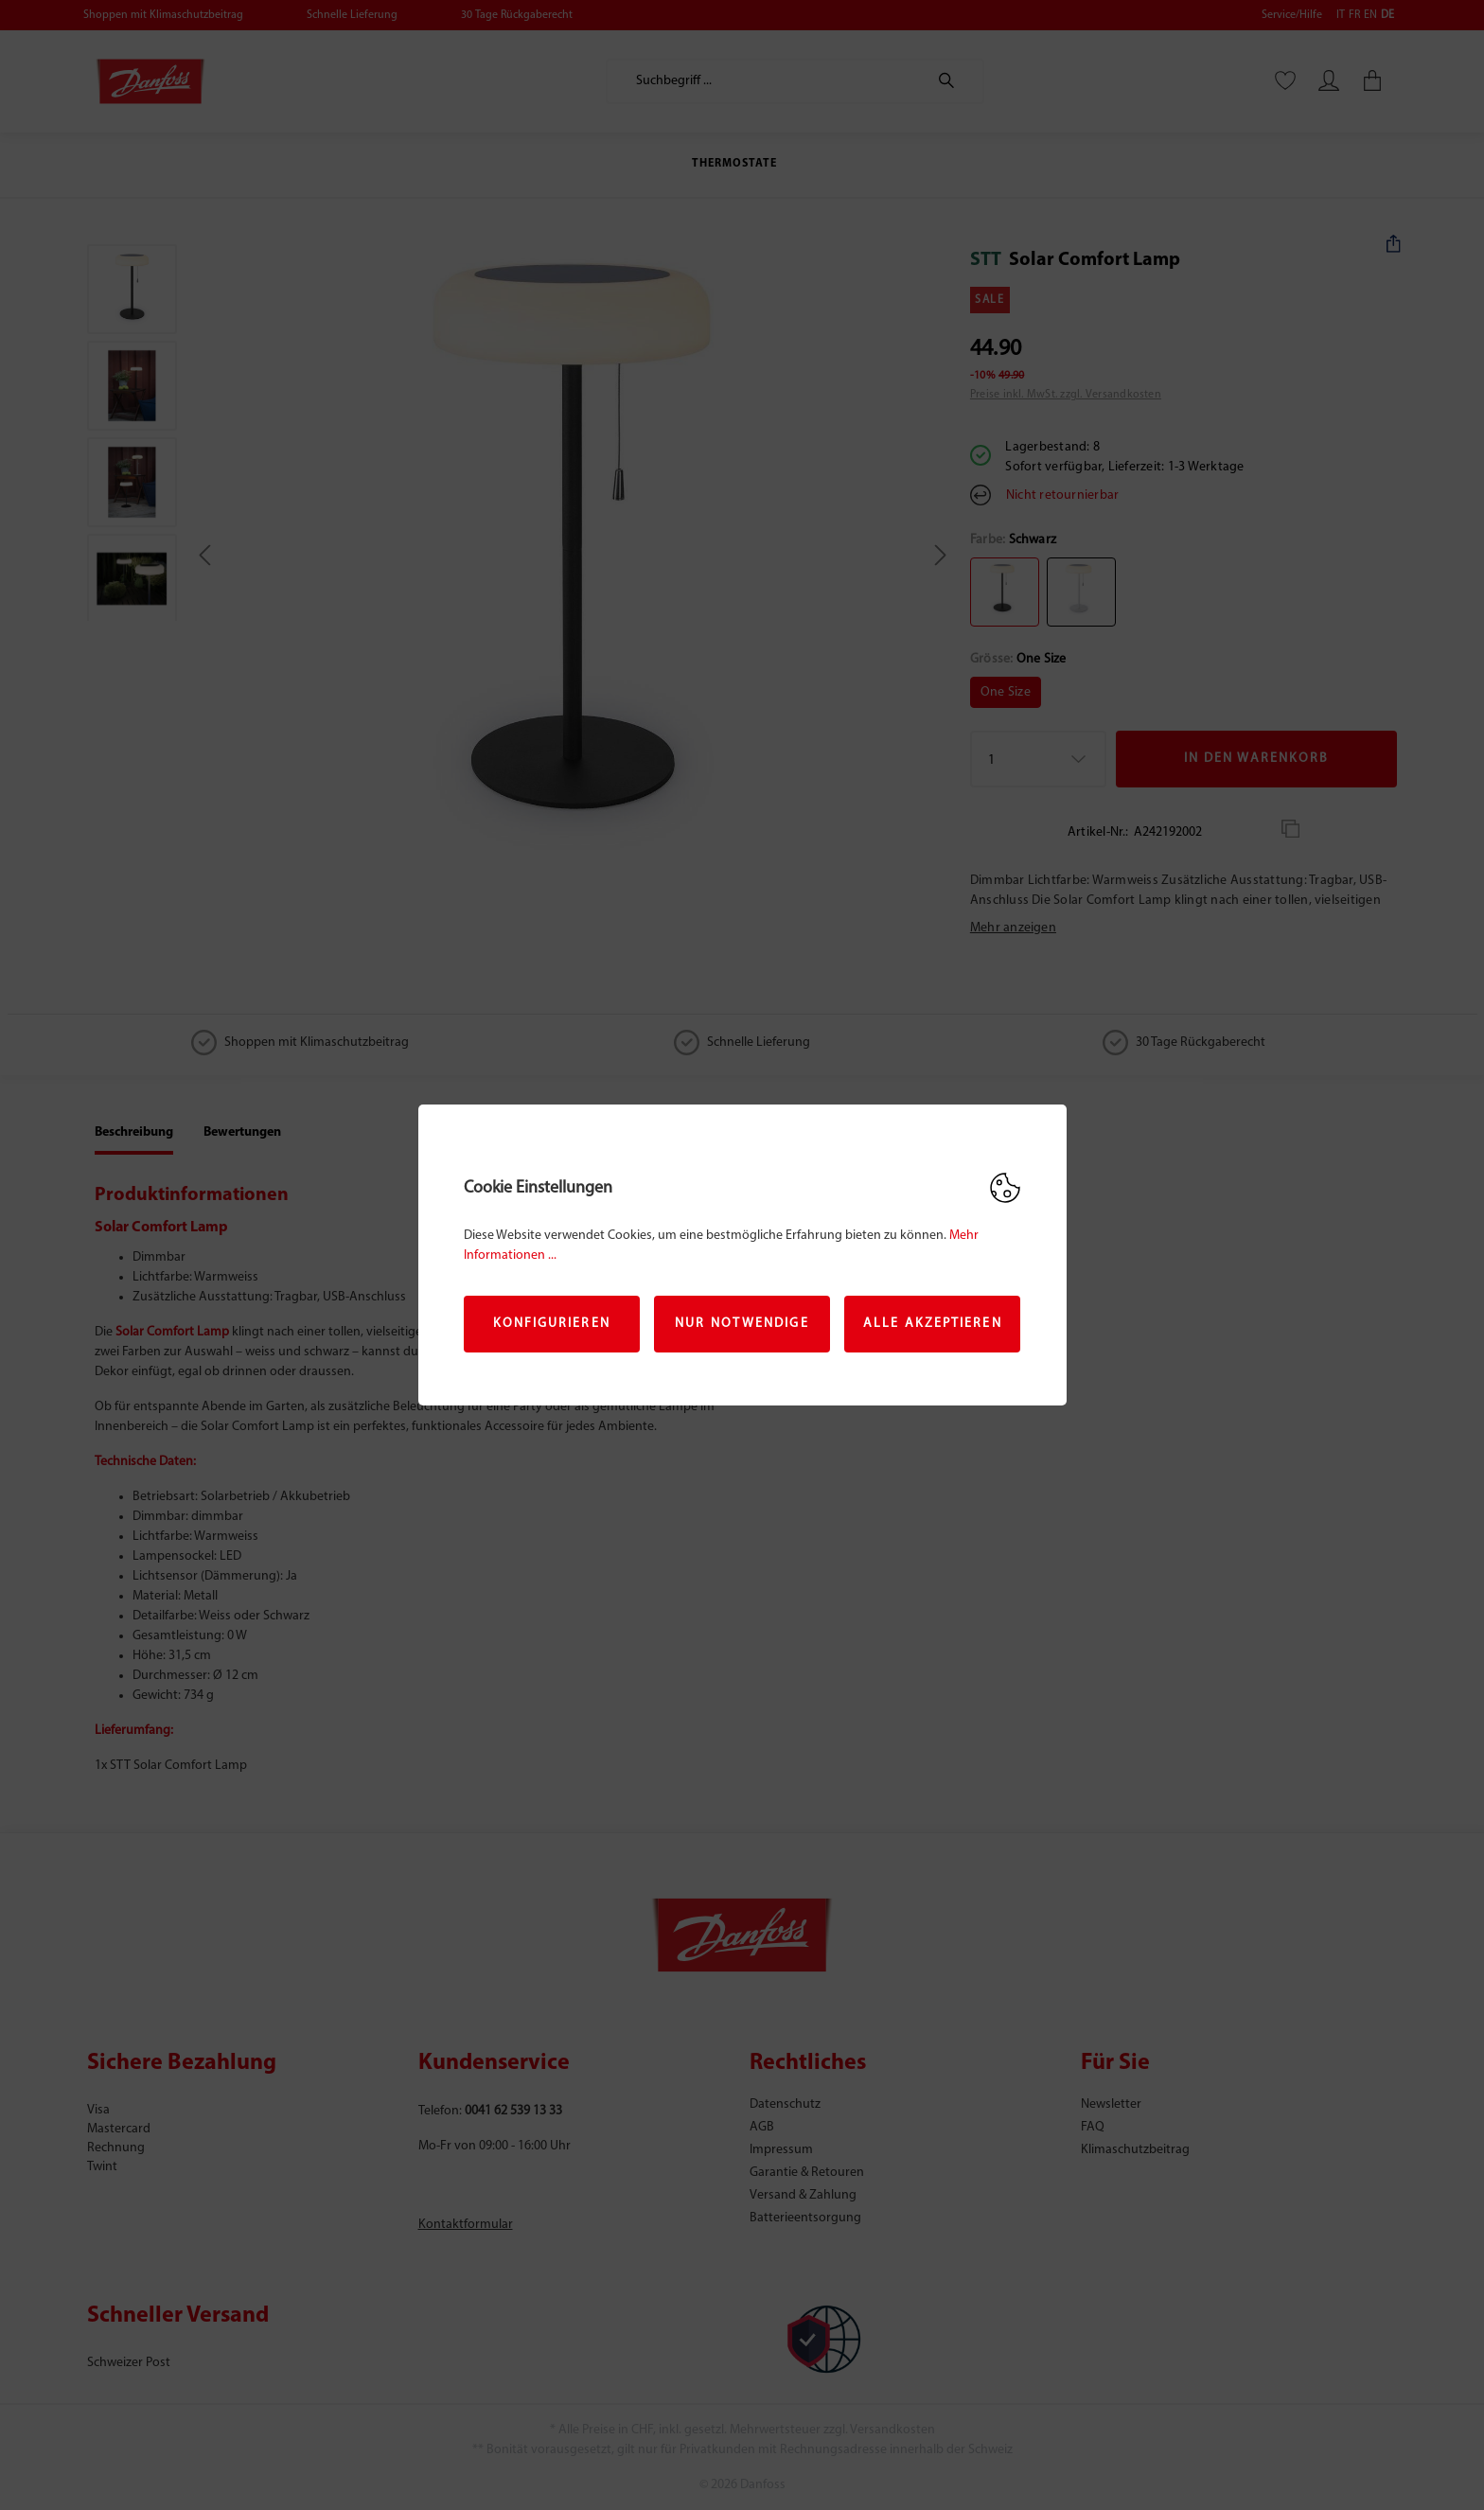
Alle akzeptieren (932, 1324)
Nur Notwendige (741, 1324)
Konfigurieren (551, 1324)
